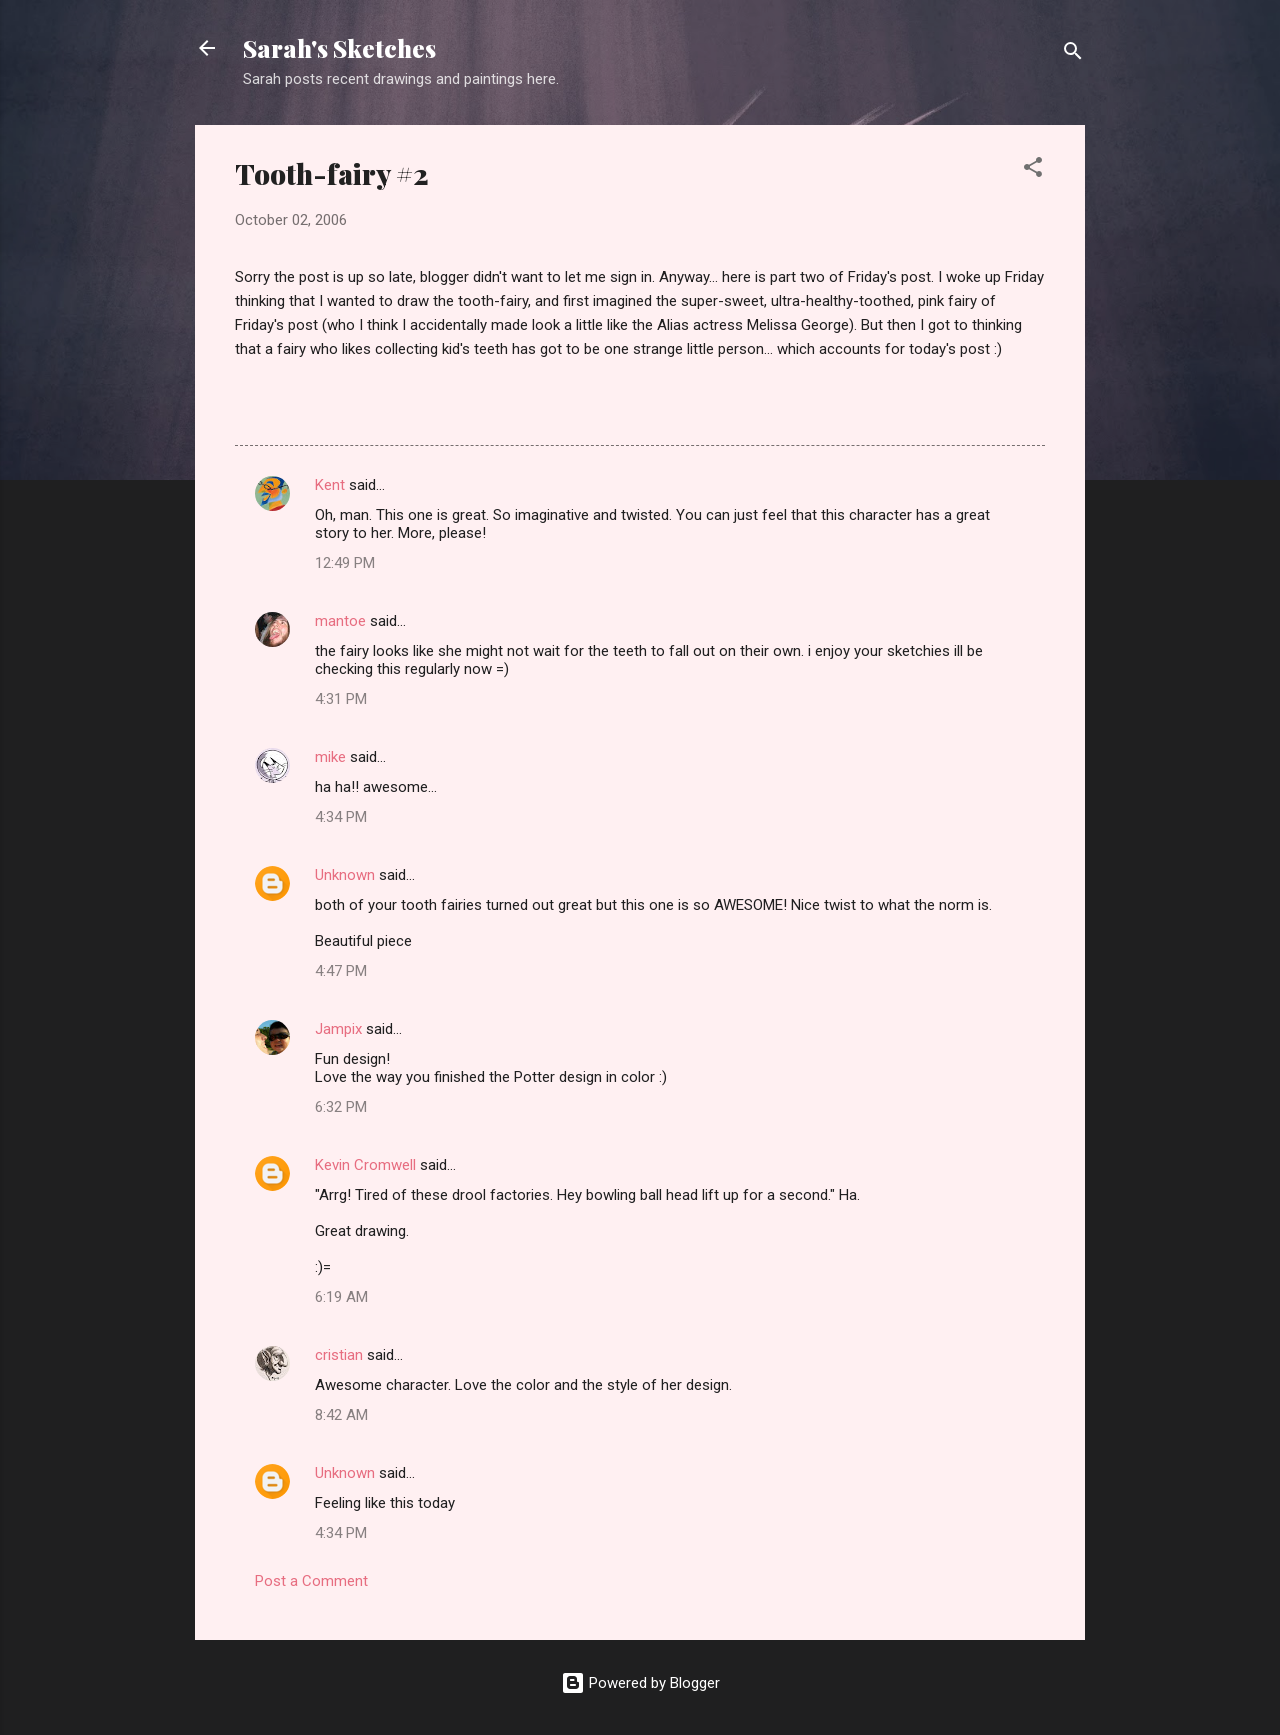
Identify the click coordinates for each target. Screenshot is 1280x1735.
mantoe (340, 621)
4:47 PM (341, 971)
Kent (330, 485)
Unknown (345, 875)
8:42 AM (341, 1415)
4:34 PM (341, 817)
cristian (339, 1355)
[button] (1033, 170)
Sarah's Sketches (339, 48)
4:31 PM (341, 699)
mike (330, 757)
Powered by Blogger (640, 1683)
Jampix (338, 1029)
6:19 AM (341, 1297)
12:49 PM (345, 563)
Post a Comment (311, 1581)
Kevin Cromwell (365, 1165)
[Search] (1073, 54)
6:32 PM (341, 1107)
